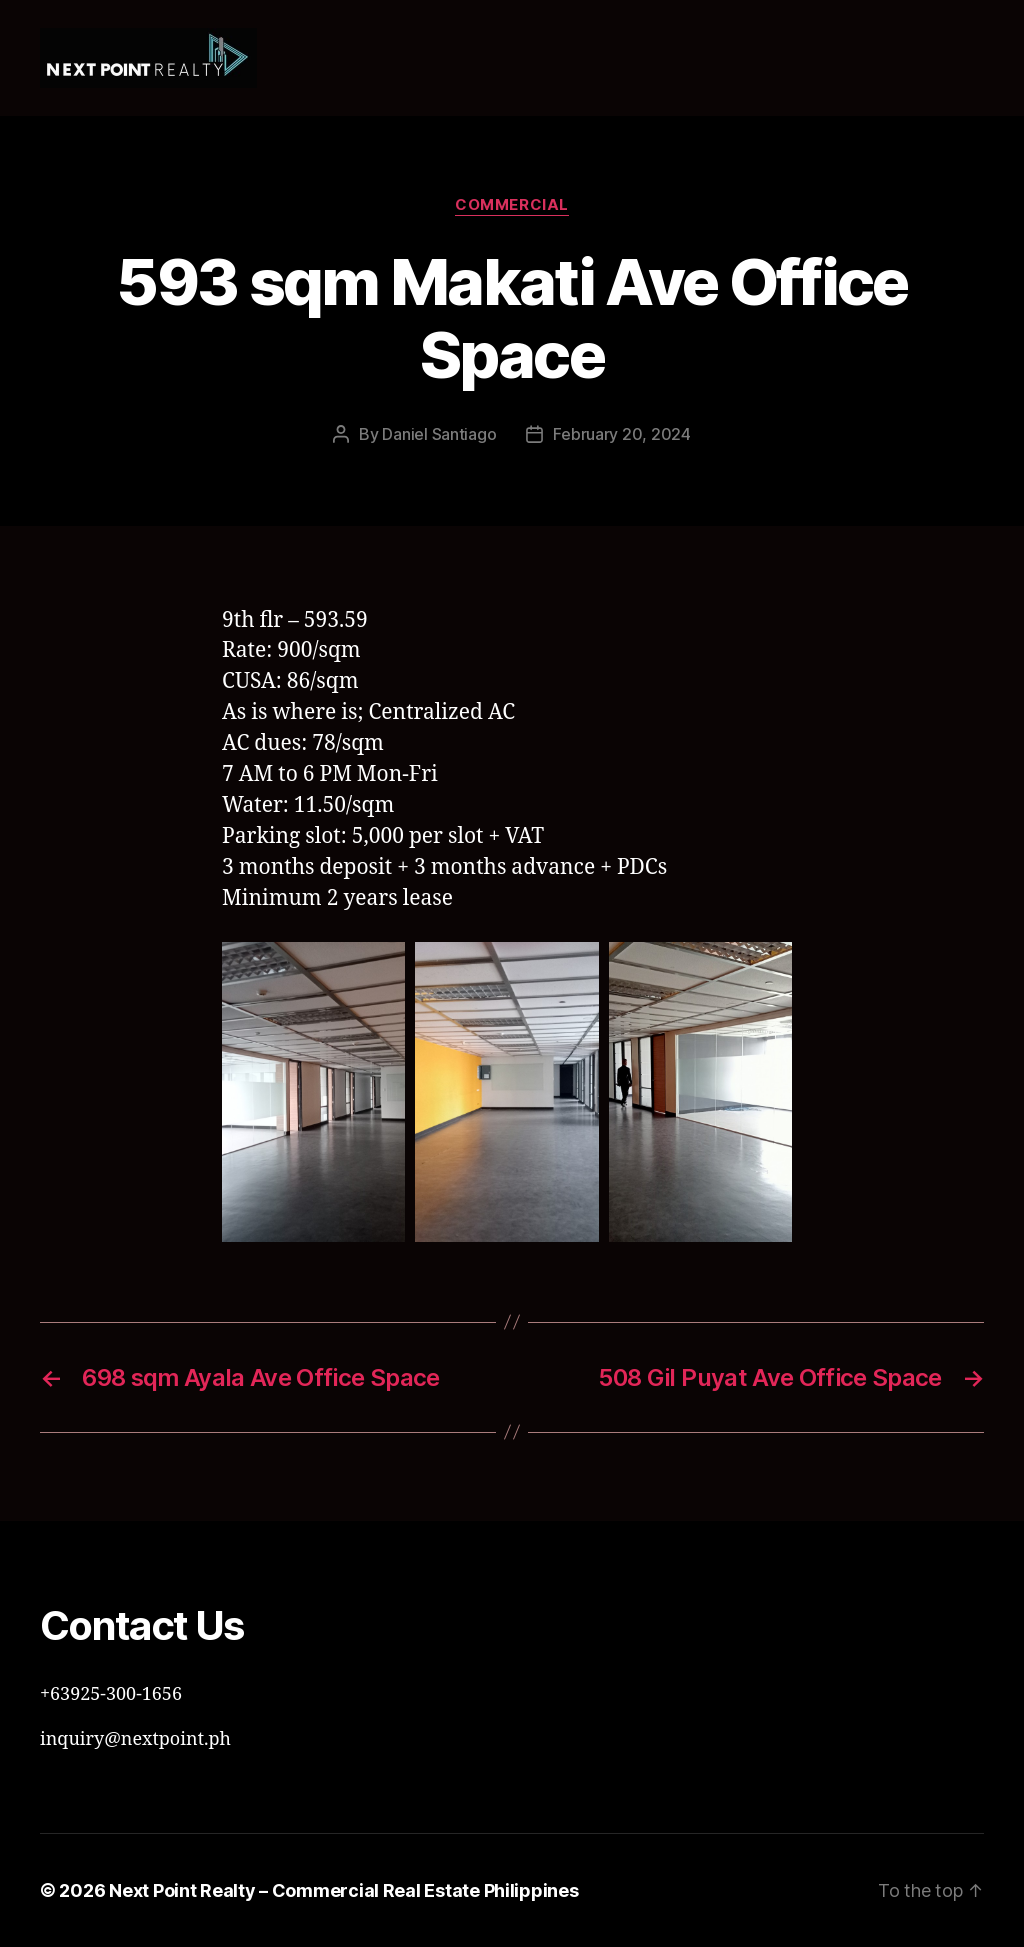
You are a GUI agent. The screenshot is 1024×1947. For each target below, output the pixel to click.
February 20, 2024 (621, 434)
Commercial (512, 205)
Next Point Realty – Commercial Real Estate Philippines (343, 1890)
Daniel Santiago (439, 434)
